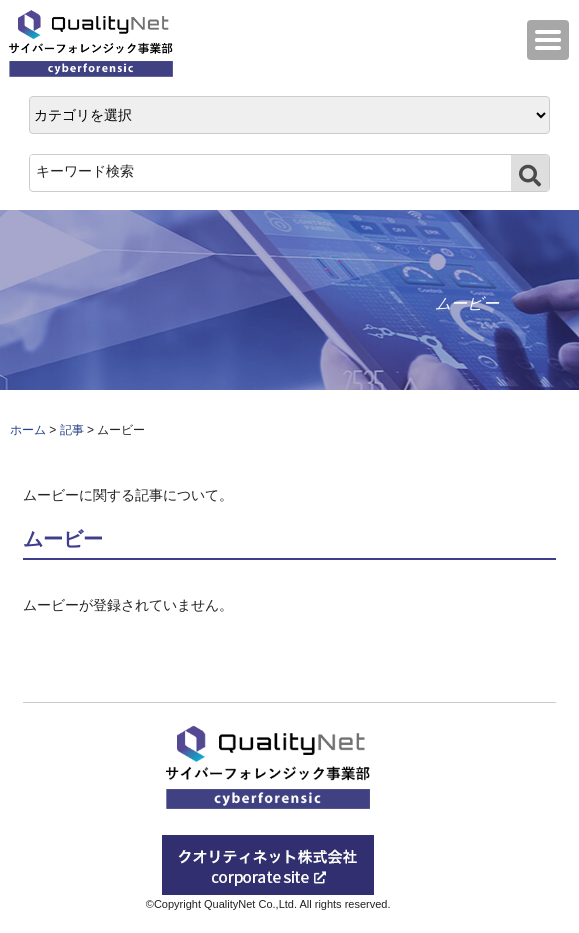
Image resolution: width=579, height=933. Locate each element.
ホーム (28, 430)
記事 (72, 430)
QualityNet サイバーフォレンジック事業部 (96, 44)
